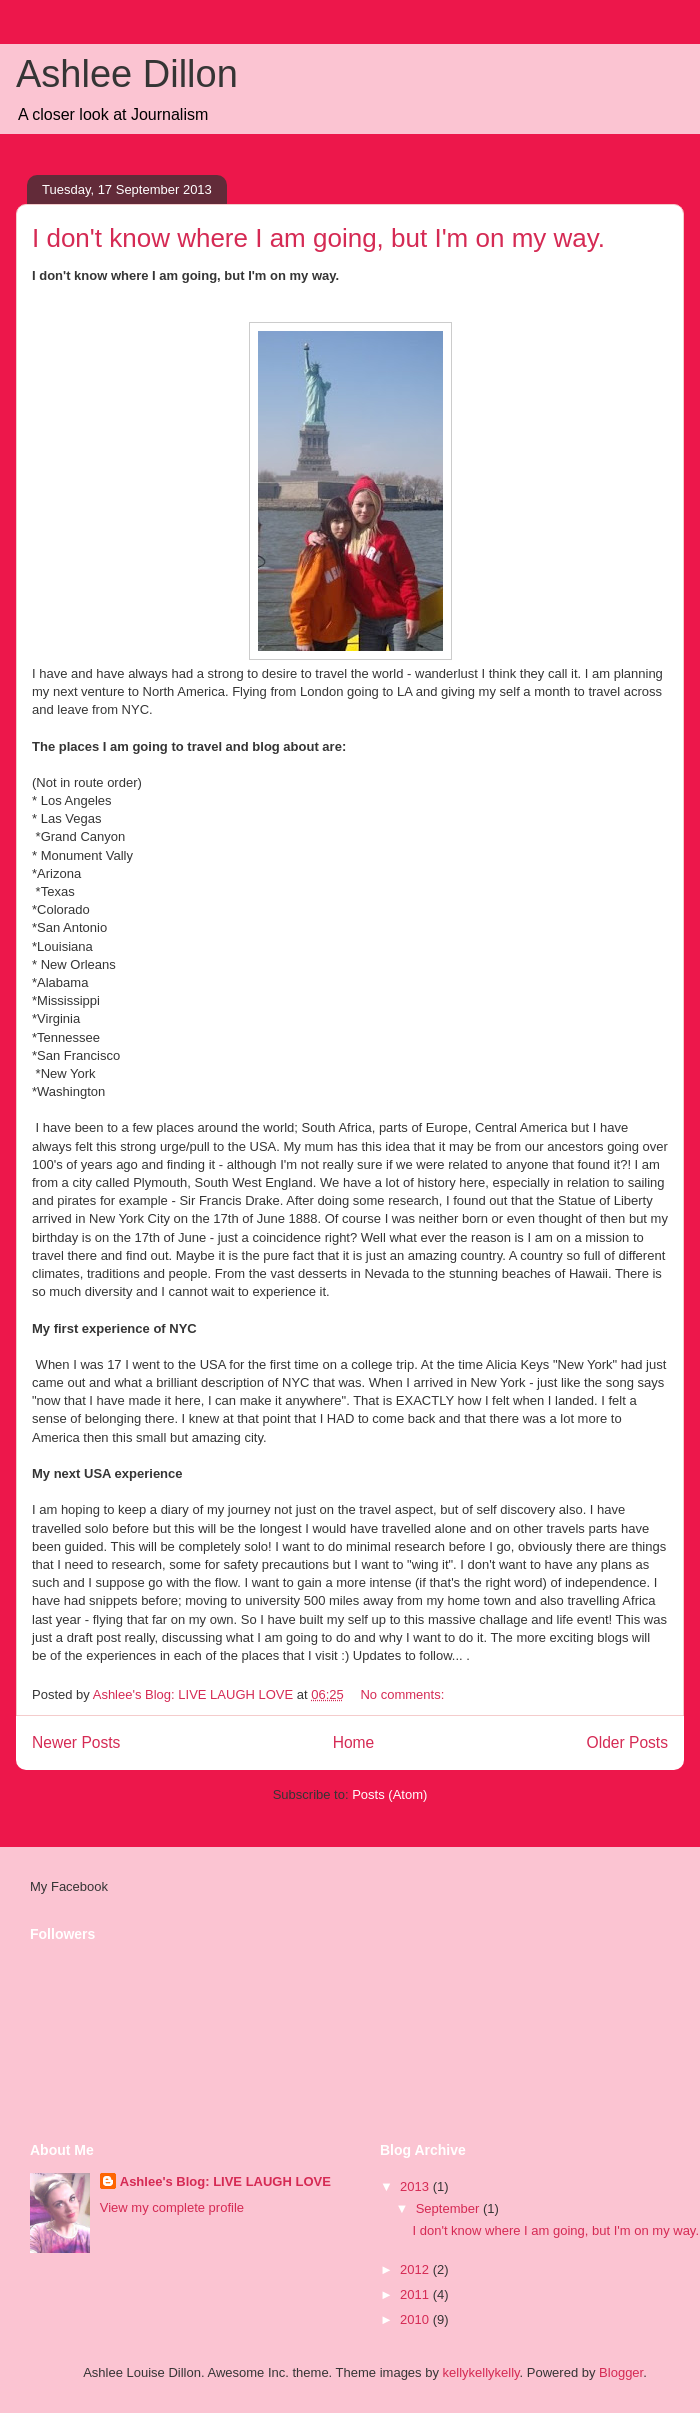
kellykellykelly (481, 2372)
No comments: (403, 1694)
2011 (416, 2294)
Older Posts (627, 1742)
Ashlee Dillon (127, 74)
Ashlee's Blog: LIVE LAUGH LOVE (225, 2181)
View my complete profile (172, 2207)
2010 (416, 2319)
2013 (416, 2186)
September (449, 2208)
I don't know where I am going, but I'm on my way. (318, 238)
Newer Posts (76, 1742)
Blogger (621, 2372)
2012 (416, 2269)
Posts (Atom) (389, 1794)
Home (354, 1742)
